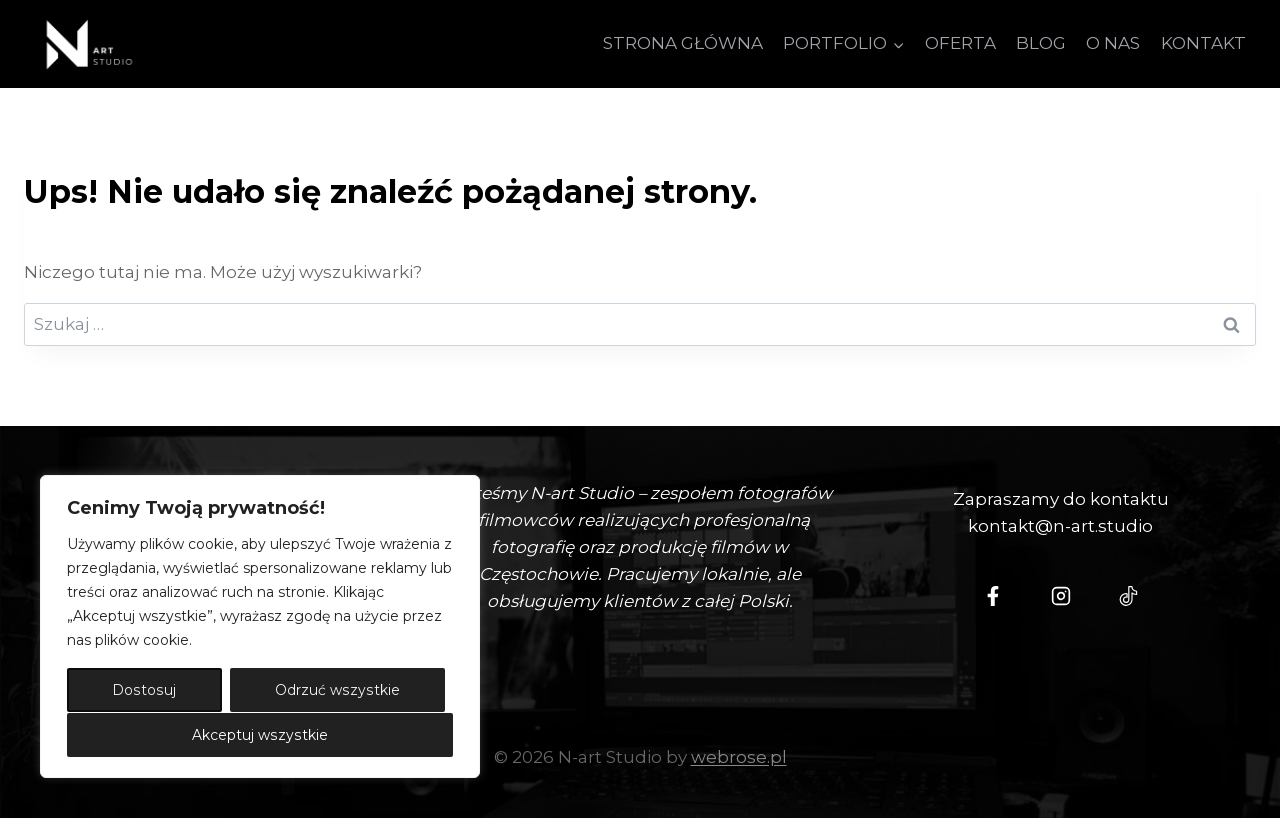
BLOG (1041, 43)
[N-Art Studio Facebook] (993, 596)
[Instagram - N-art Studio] (1061, 596)
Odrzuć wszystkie (337, 691)
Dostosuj (144, 691)
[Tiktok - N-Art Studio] (1129, 596)
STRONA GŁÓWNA (683, 43)
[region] (260, 627)
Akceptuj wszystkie (260, 735)
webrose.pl (739, 757)
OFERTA (960, 43)
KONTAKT (1203, 43)
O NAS (1113, 43)
